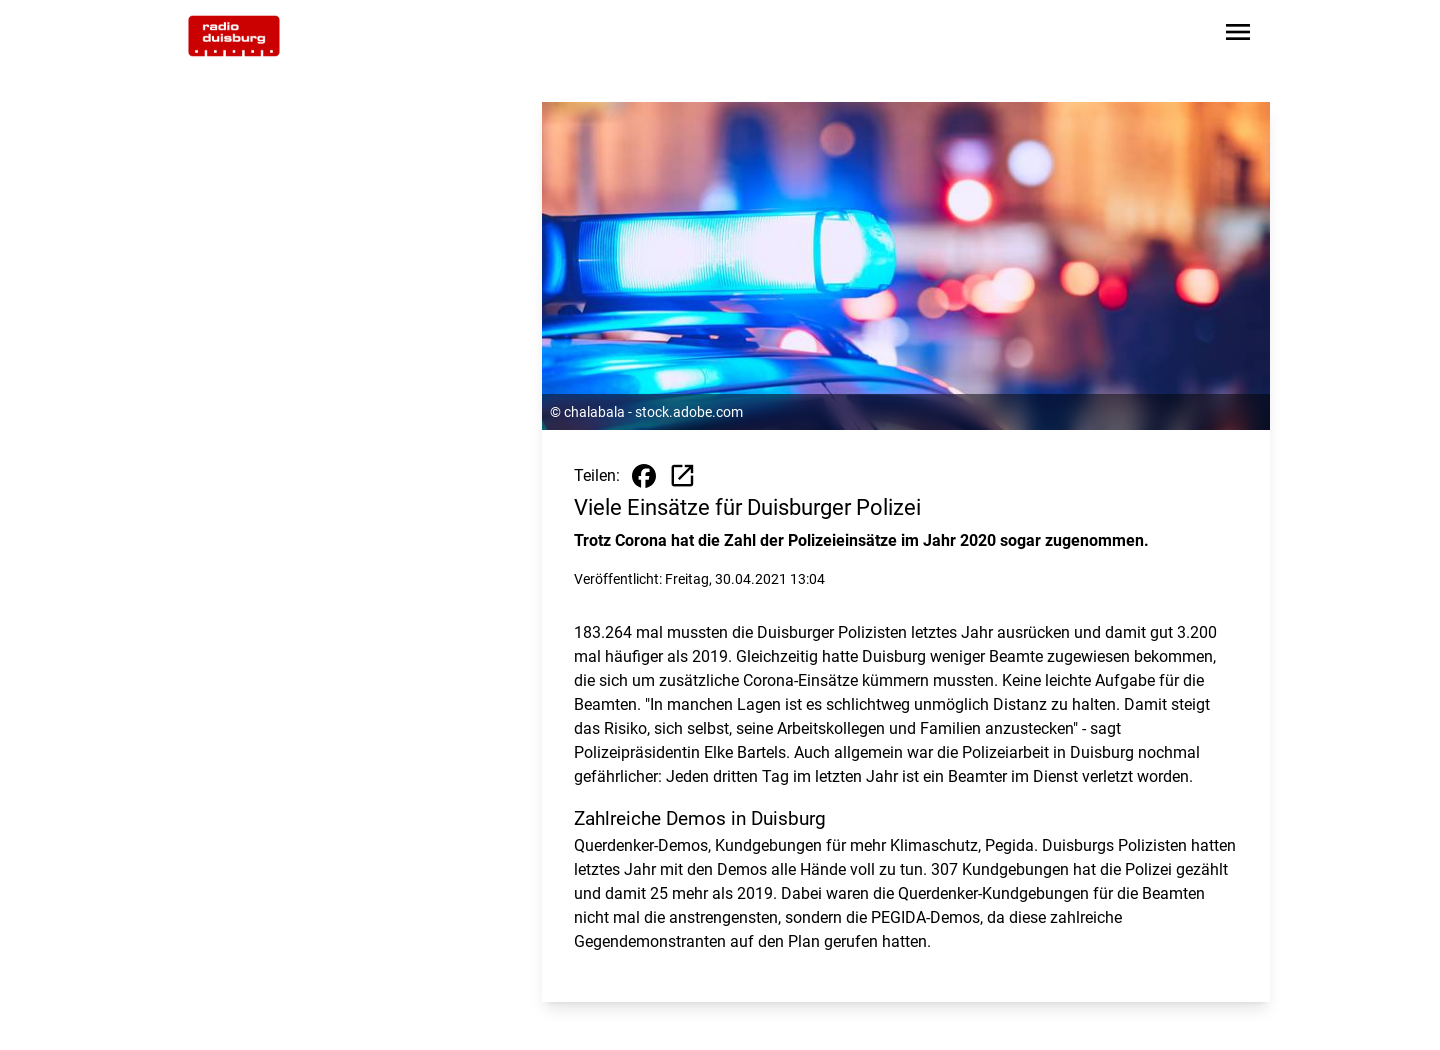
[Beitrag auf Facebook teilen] (644, 476)
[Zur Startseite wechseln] (234, 36)
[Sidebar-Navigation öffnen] (1238, 35)
